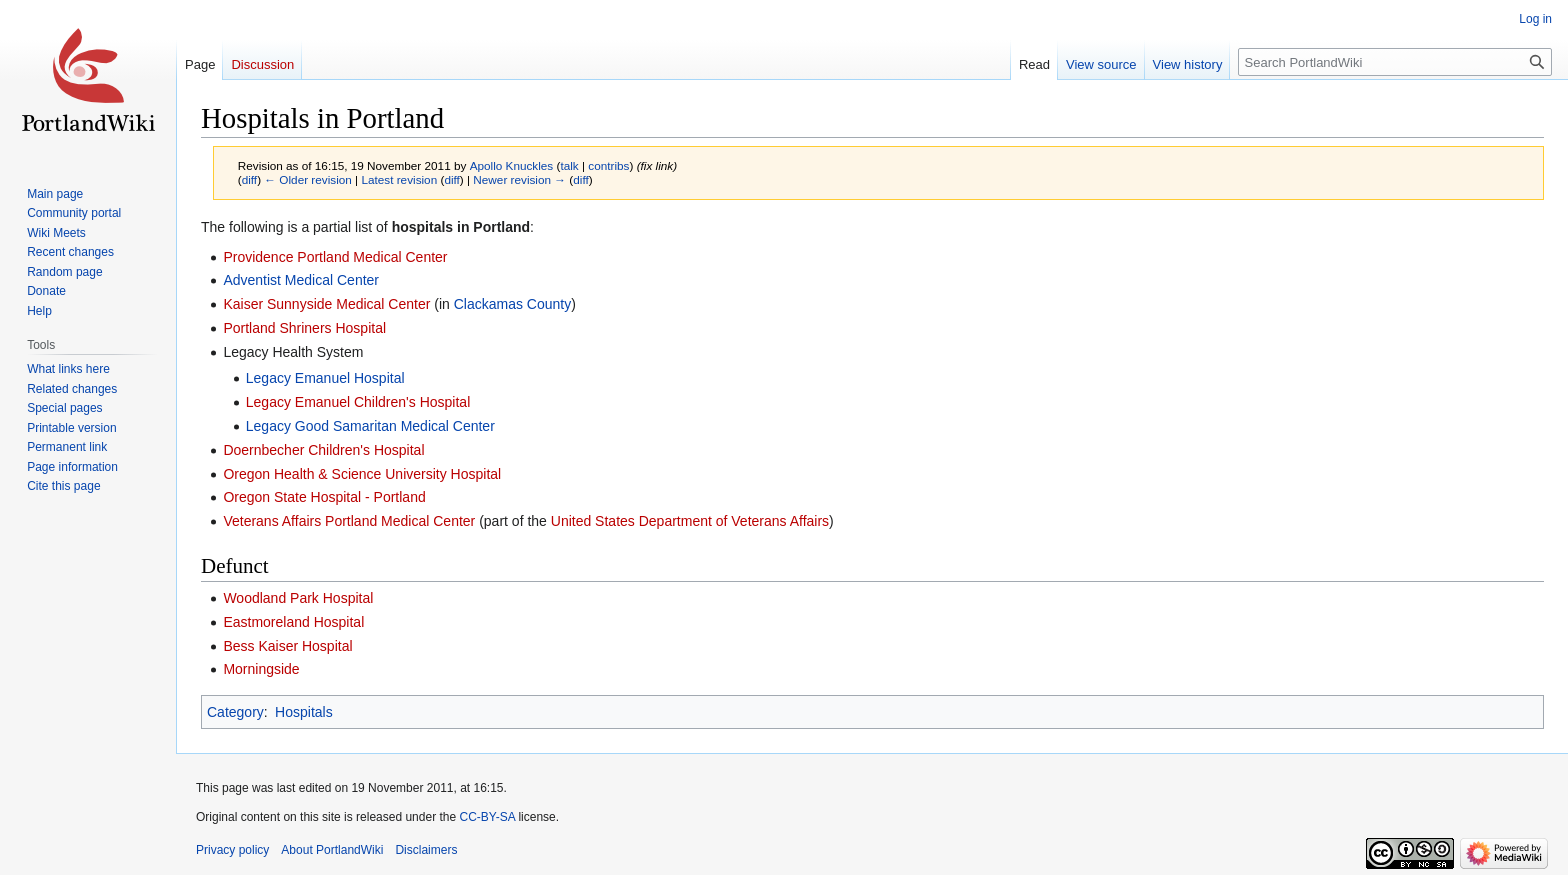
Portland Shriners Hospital (304, 328)
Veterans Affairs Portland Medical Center (349, 521)
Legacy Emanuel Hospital (325, 378)
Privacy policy (232, 850)
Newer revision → (519, 179)
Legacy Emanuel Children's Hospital (358, 402)
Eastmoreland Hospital (293, 622)
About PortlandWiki (332, 850)
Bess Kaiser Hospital (287, 646)
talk (569, 165)
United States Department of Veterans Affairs (690, 521)
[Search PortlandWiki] (1395, 62)
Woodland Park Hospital (298, 598)
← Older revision (308, 179)
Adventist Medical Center (301, 280)
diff (249, 179)
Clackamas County (513, 304)
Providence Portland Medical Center (335, 257)
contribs (608, 165)
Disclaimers (426, 850)
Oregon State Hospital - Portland (324, 497)
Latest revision (399, 179)
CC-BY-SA (487, 817)
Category (235, 712)
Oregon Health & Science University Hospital (362, 474)
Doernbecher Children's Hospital (323, 450)
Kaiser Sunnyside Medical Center (326, 304)
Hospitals (304, 712)
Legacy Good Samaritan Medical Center (370, 426)
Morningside (261, 669)
